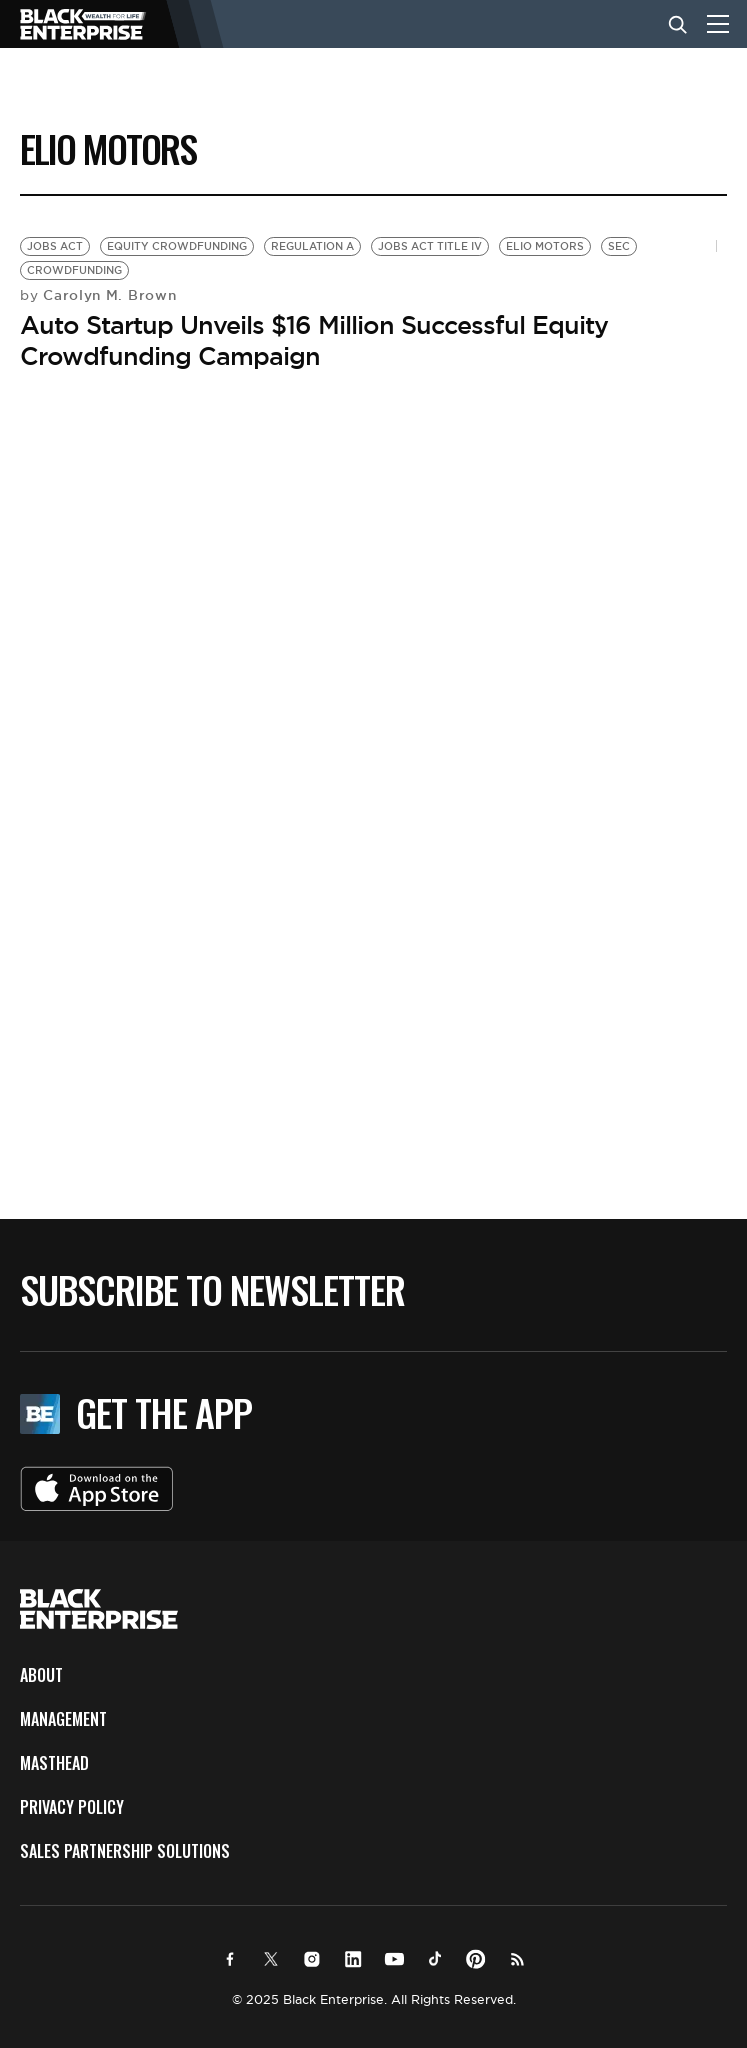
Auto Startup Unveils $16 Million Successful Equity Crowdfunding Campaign (314, 340)
